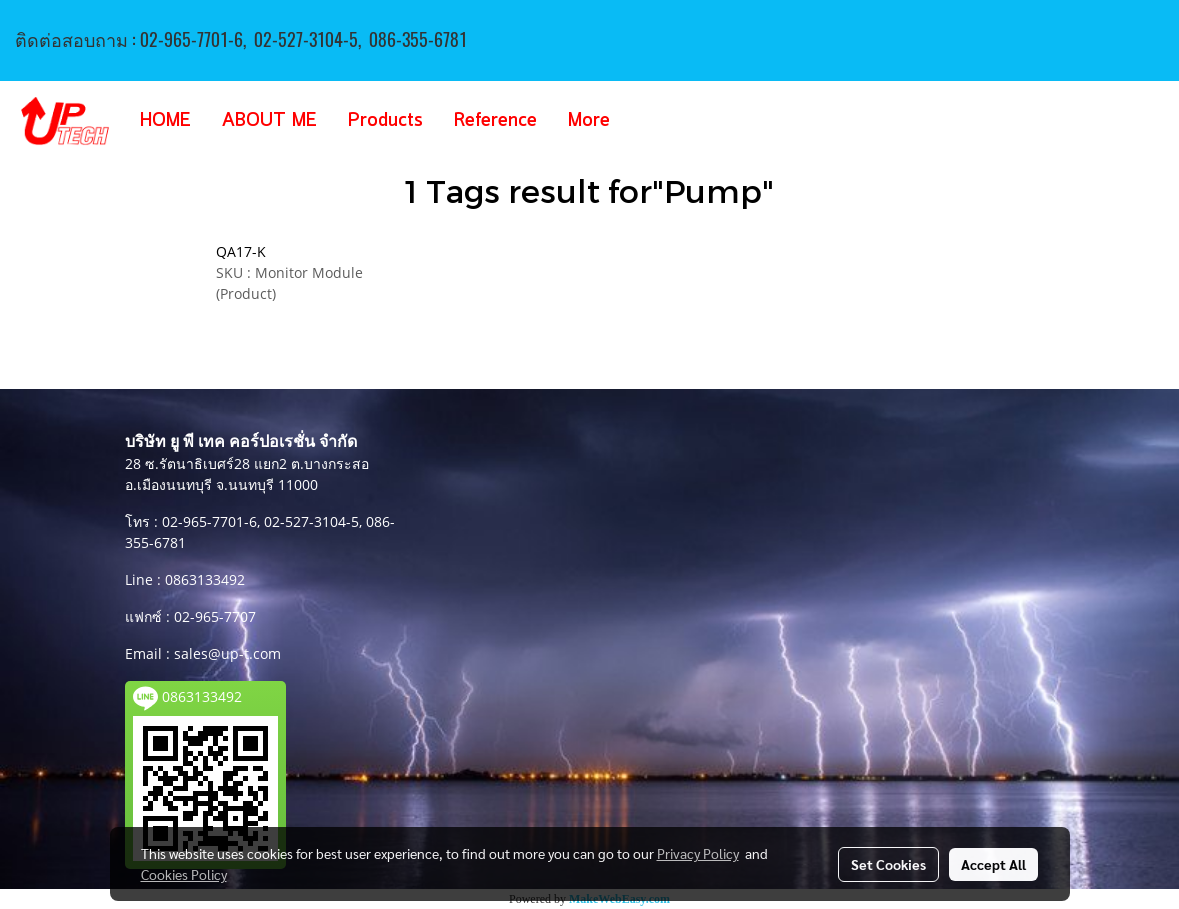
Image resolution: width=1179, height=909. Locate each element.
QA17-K (241, 251)
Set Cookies (888, 864)
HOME (165, 121)
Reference (495, 121)
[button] (655, 121)
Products (385, 121)
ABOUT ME (269, 121)
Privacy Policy (698, 853)
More (589, 121)
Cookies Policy (184, 874)
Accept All (993, 864)
